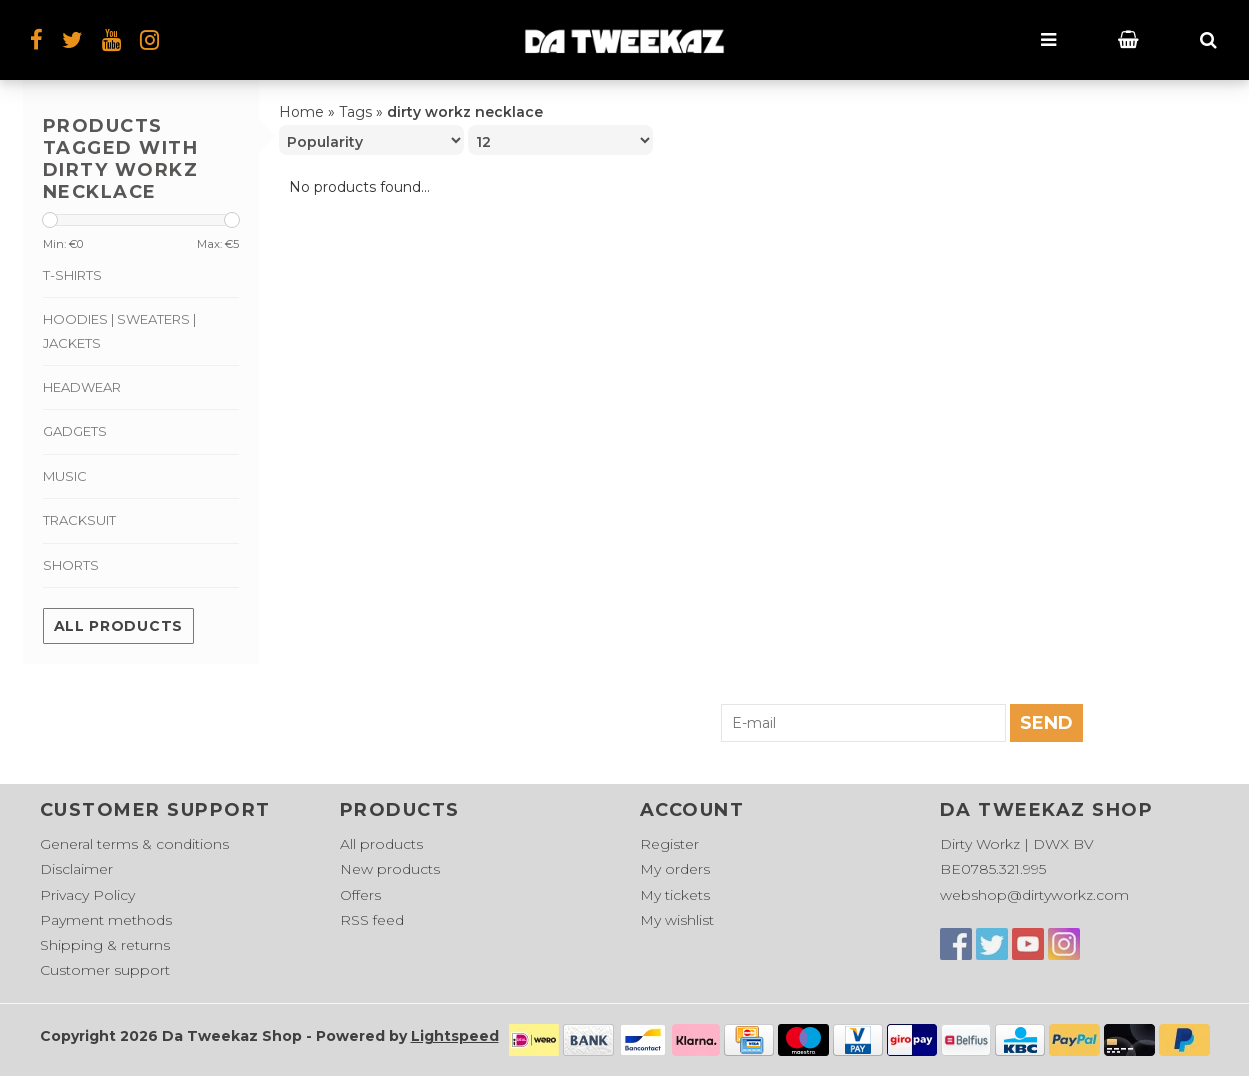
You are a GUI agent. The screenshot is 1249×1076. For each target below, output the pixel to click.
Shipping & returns (105, 945)
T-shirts (72, 275)
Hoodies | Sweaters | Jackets (119, 330)
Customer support (105, 970)
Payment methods (106, 920)
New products (390, 869)
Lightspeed (455, 1036)
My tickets (675, 895)
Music (65, 476)
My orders (675, 869)
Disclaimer (76, 869)
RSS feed (372, 920)
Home (301, 112)
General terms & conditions (134, 844)
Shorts (71, 565)
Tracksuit (79, 520)
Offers (360, 895)
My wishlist (677, 920)
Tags (355, 112)
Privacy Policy (87, 895)
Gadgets (75, 431)
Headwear (82, 387)
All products (118, 626)
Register (669, 844)
